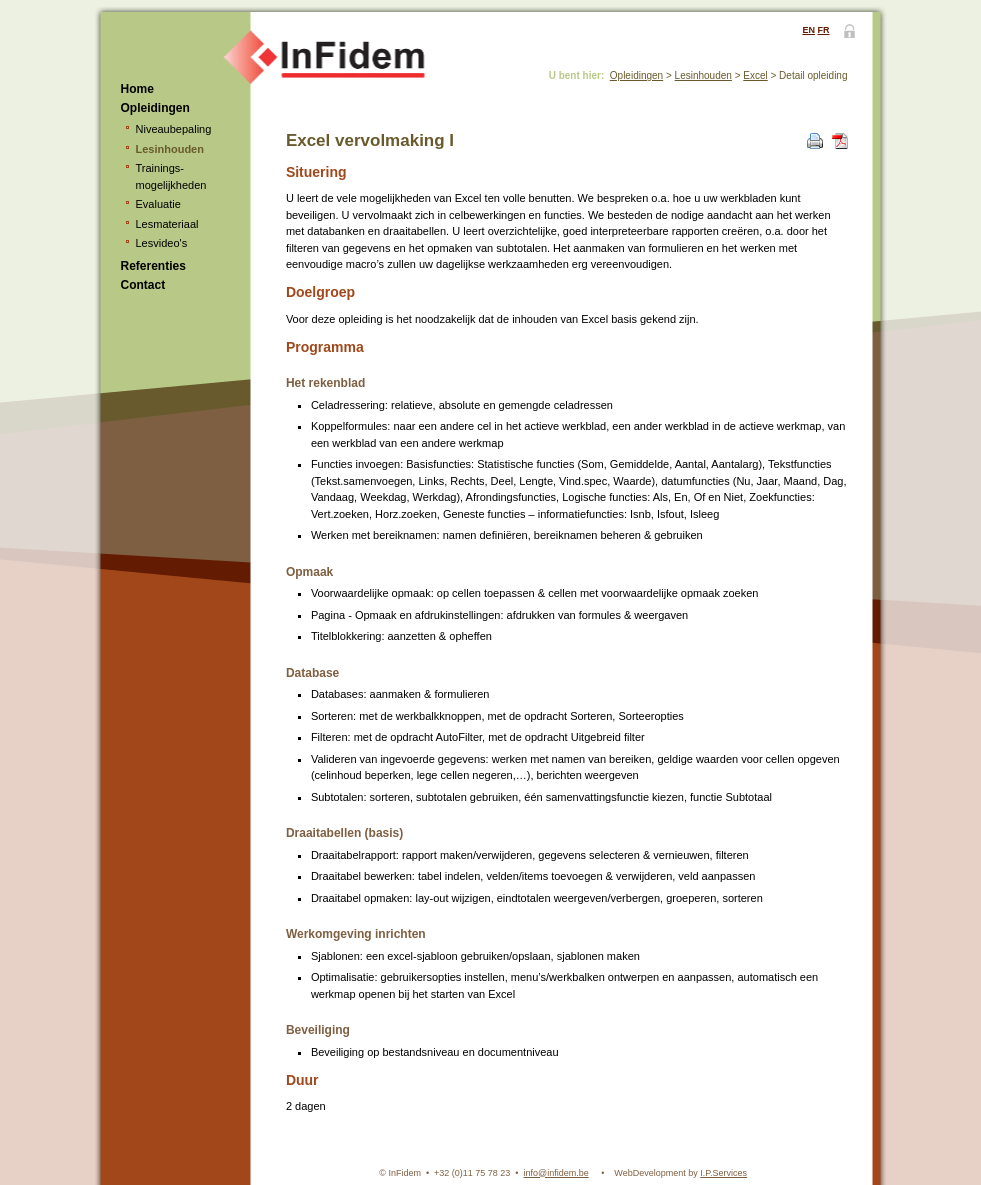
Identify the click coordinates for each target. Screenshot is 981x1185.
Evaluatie (158, 204)
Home (137, 89)
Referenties (153, 266)
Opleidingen (155, 108)
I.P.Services (723, 1173)
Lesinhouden (170, 149)
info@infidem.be (556, 1173)
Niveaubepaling (174, 129)
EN (808, 30)
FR (824, 30)
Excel (755, 75)
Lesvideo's (162, 243)
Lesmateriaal (167, 224)
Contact (143, 285)
